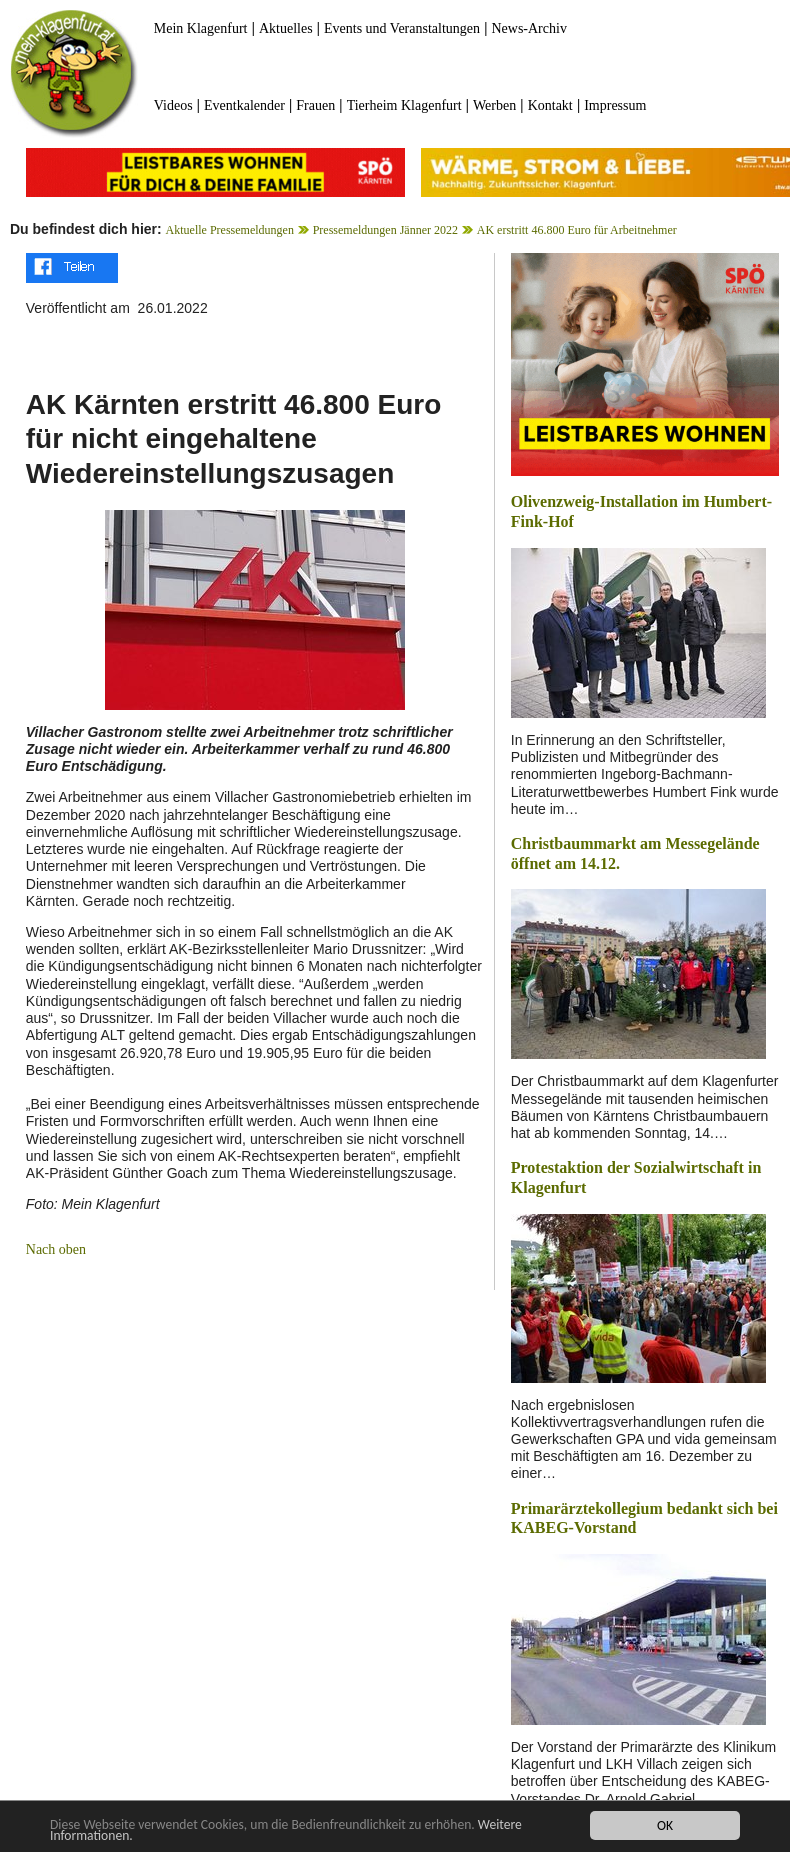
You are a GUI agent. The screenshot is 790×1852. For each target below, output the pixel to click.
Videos (173, 105)
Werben (494, 105)
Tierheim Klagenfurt (404, 105)
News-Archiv (528, 28)
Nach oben (56, 1249)
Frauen (315, 105)
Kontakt (550, 105)
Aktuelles (286, 28)
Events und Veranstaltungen (402, 28)
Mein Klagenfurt (201, 28)
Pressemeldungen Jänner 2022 (385, 230)
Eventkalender (244, 105)
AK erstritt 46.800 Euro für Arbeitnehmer (577, 230)
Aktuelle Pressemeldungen (230, 230)
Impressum (615, 105)
